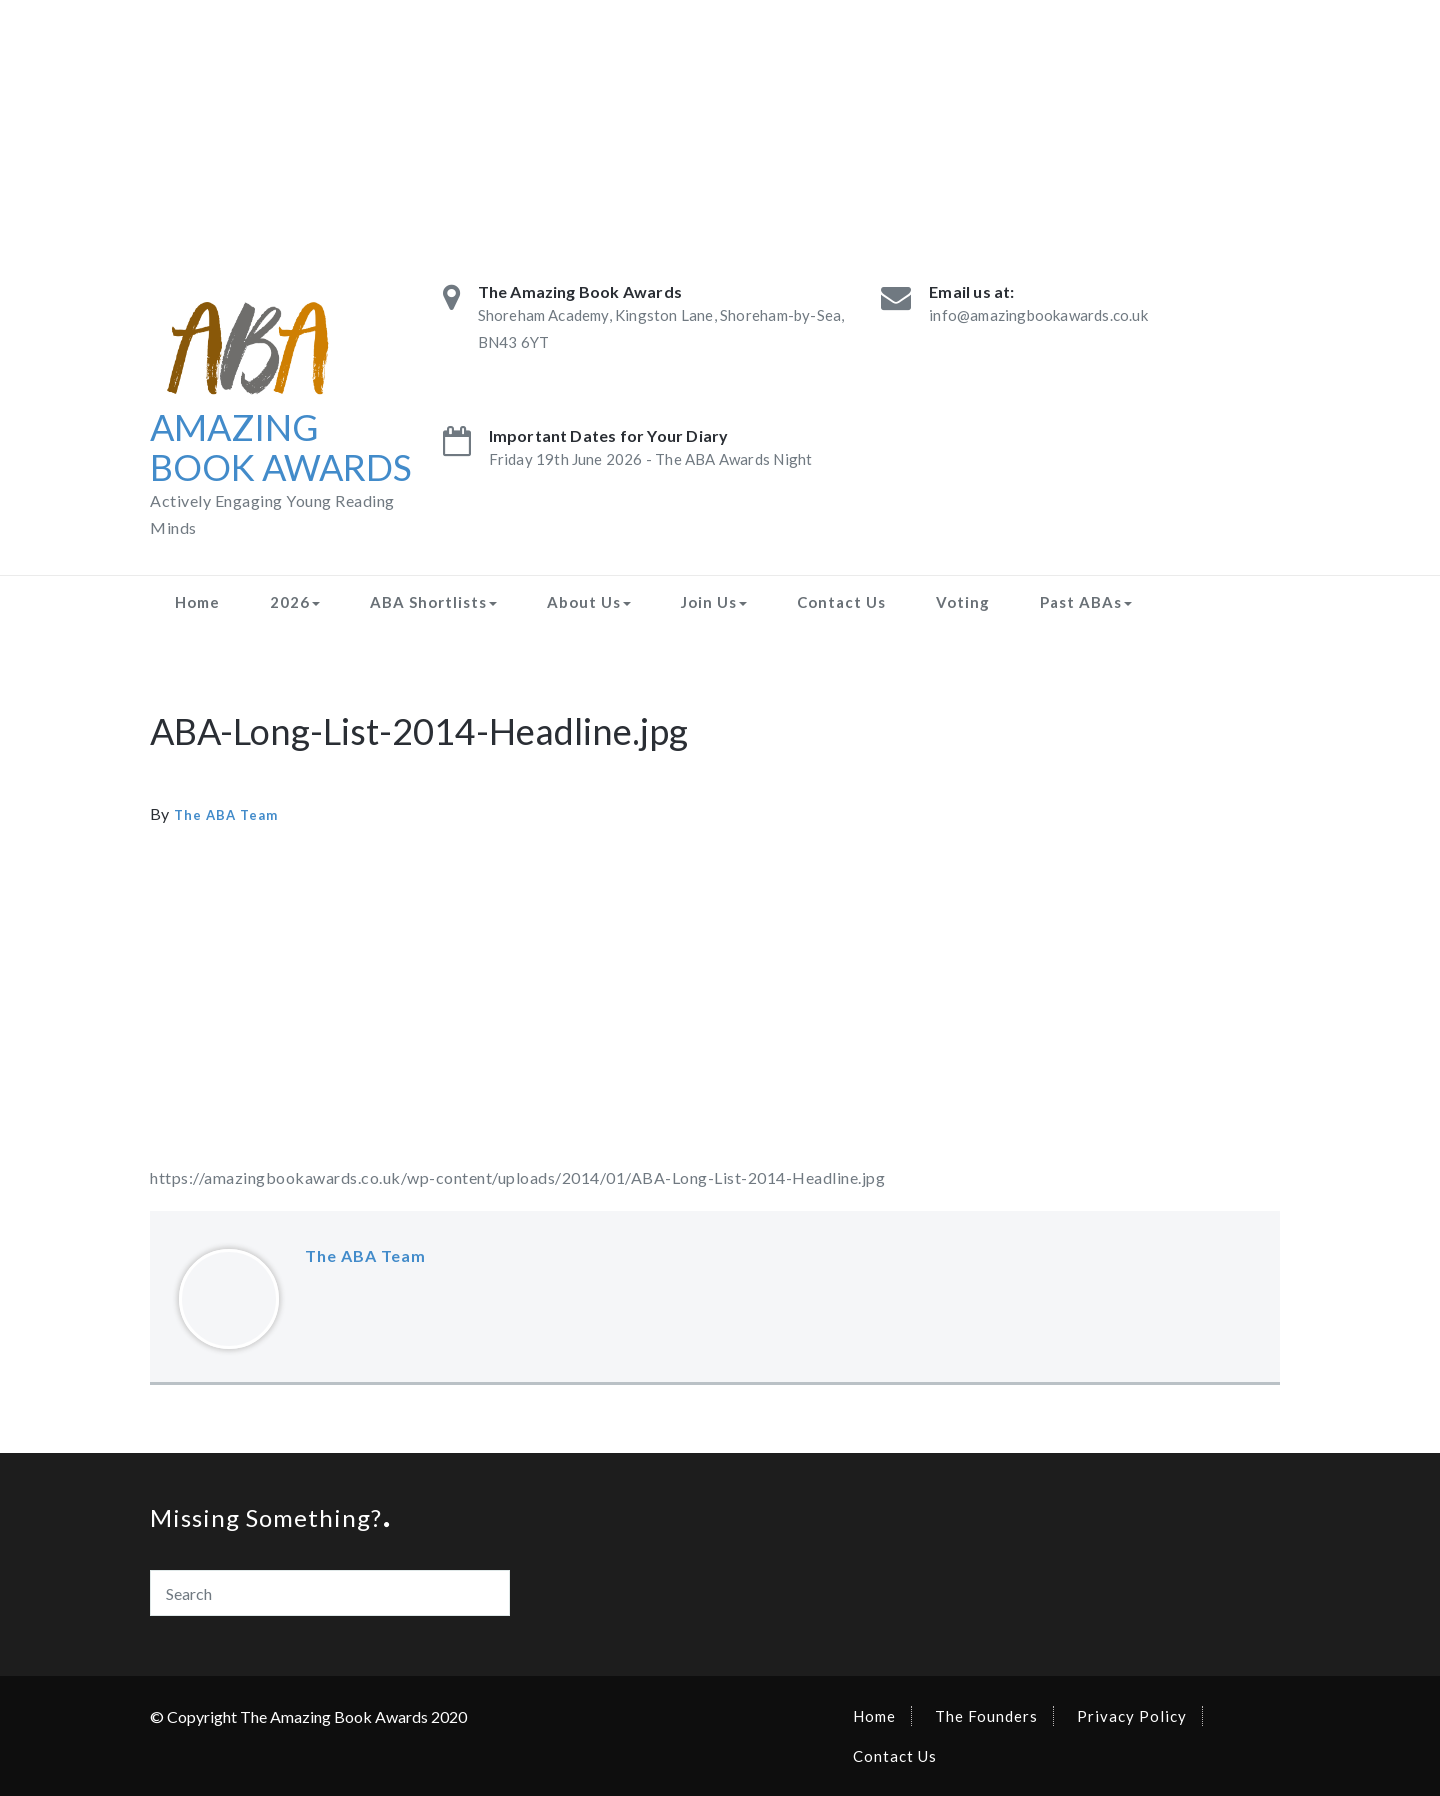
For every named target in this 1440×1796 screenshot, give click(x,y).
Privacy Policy (1132, 1716)
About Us (589, 602)
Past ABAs (1086, 602)
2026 (295, 602)
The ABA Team (226, 815)
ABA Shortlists (433, 602)
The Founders (986, 1716)
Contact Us (841, 602)
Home (197, 602)
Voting (963, 602)
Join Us (714, 602)
